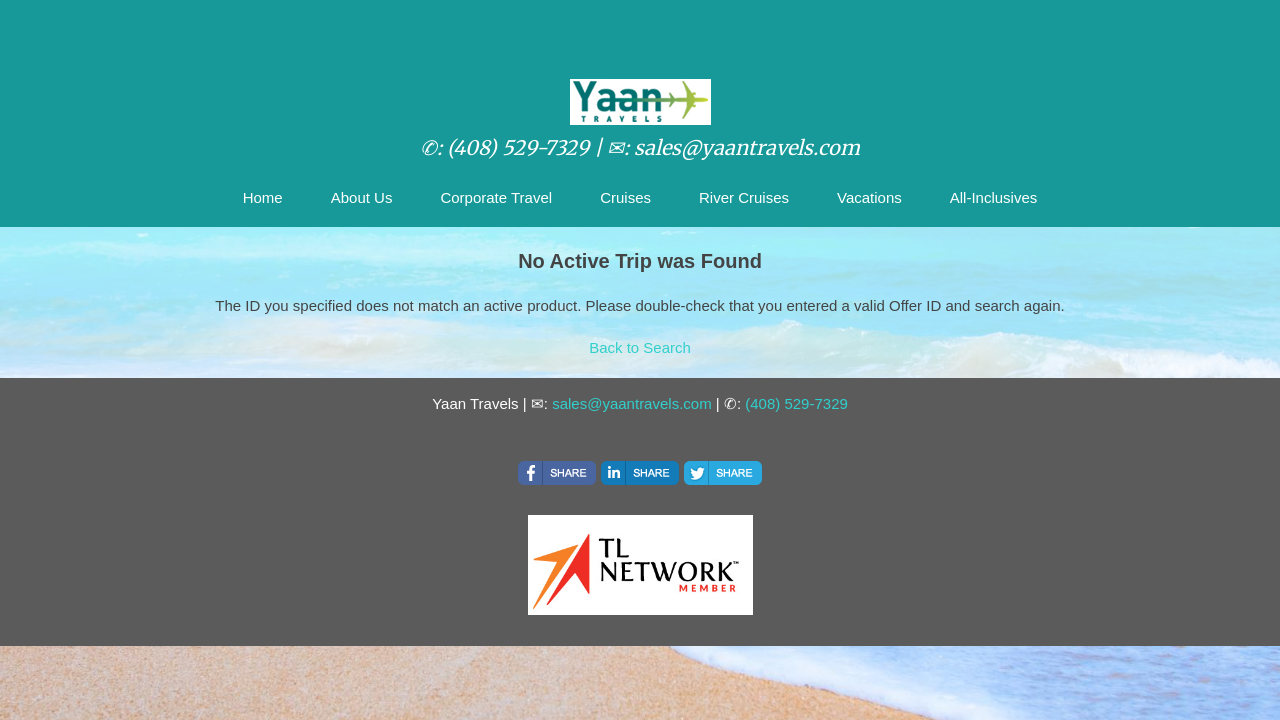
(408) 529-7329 (796, 403)
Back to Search (640, 347)
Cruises (625, 197)
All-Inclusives (994, 197)
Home (263, 197)
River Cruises (744, 197)
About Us (362, 197)
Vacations (869, 197)
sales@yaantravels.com (631, 403)
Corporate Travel (496, 197)
